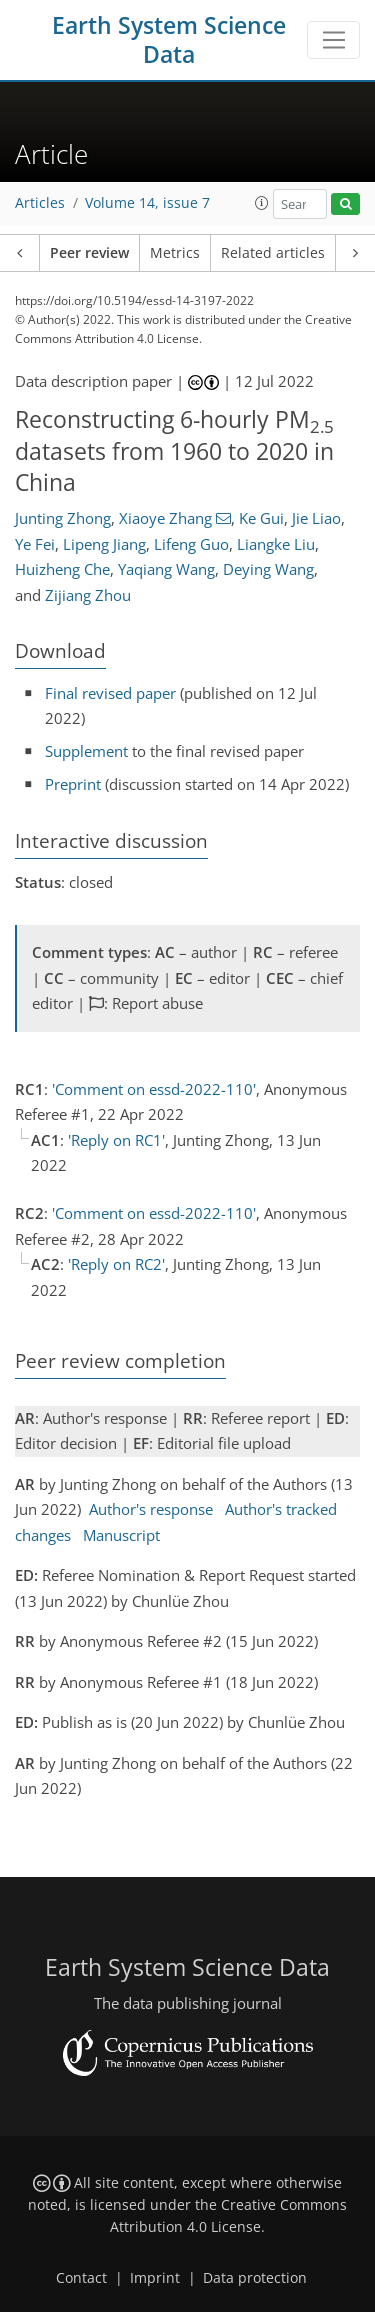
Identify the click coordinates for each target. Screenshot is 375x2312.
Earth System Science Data (169, 40)
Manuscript (121, 1535)
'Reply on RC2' (116, 1264)
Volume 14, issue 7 (147, 203)
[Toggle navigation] (333, 40)
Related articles (273, 253)
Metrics (175, 253)
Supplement (86, 751)
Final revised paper (110, 693)
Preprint (73, 784)
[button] (262, 203)
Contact (81, 2278)
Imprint (155, 2278)
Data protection (255, 2278)
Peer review (89, 253)
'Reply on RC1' (116, 1140)
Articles (40, 203)
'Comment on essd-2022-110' (154, 1089)
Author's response (151, 1509)
